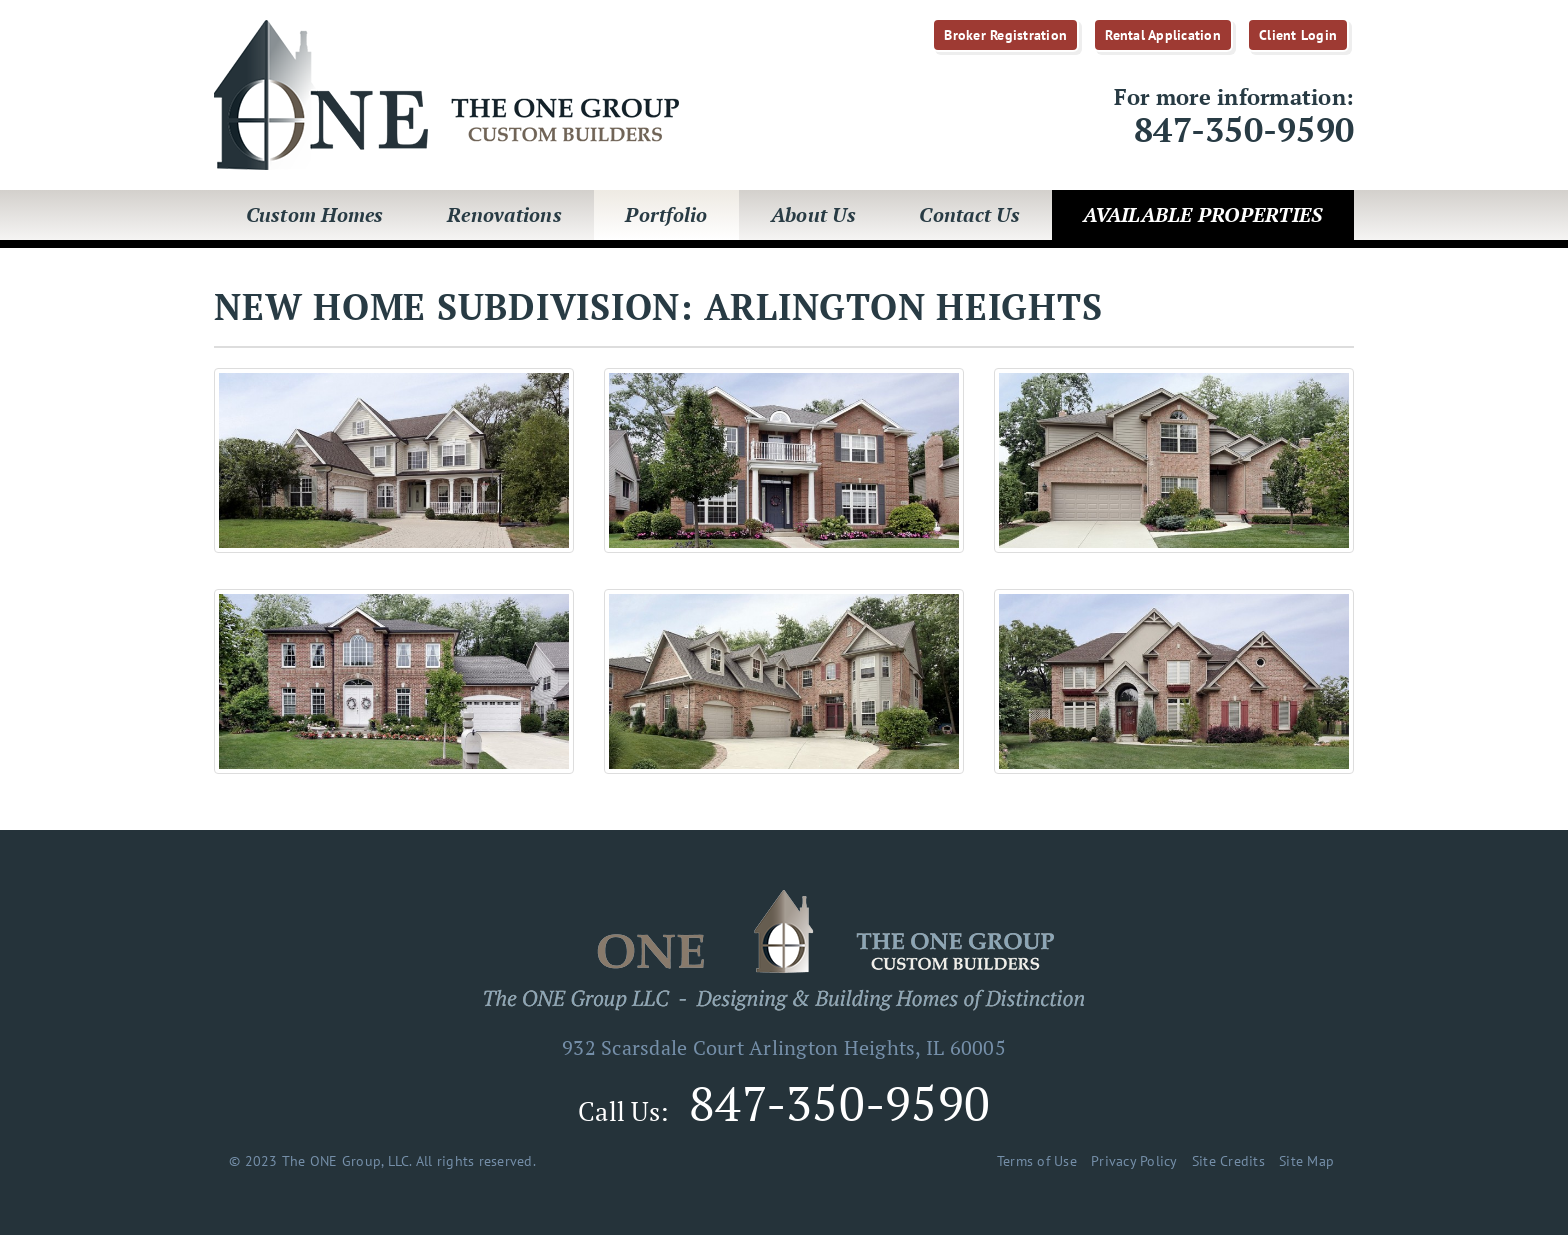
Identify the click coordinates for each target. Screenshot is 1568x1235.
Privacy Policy (1134, 1161)
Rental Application (1163, 35)
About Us (813, 214)
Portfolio (666, 214)
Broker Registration (1005, 35)
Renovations (504, 214)
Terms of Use (1037, 1161)
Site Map (1306, 1161)
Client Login (1298, 35)
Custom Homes (315, 214)
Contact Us (969, 214)
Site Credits (1228, 1161)
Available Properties (1202, 214)
